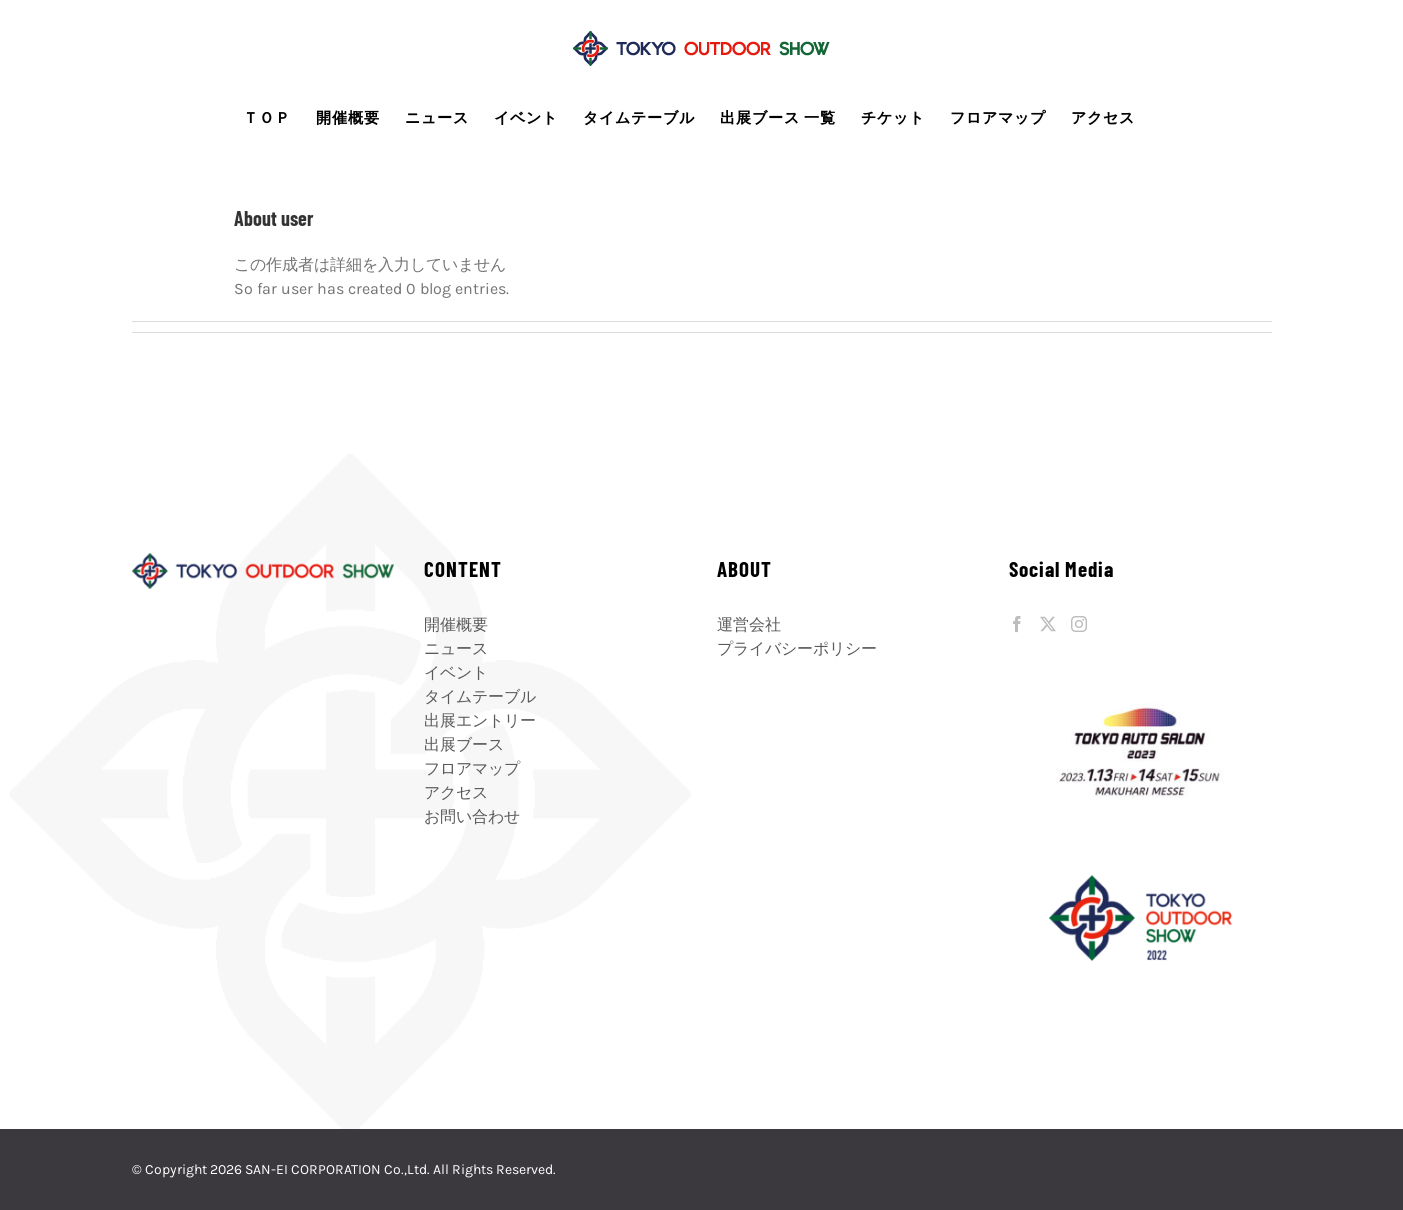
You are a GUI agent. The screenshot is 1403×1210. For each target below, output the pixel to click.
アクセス (456, 792)
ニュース (456, 648)
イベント (456, 672)
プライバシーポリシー (797, 648)
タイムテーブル (480, 696)
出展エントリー (480, 720)
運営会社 (749, 624)
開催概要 (456, 624)
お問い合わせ (472, 816)
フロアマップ (472, 768)
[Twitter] (1048, 624)
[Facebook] (1017, 624)
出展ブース (464, 744)
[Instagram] (1079, 624)
